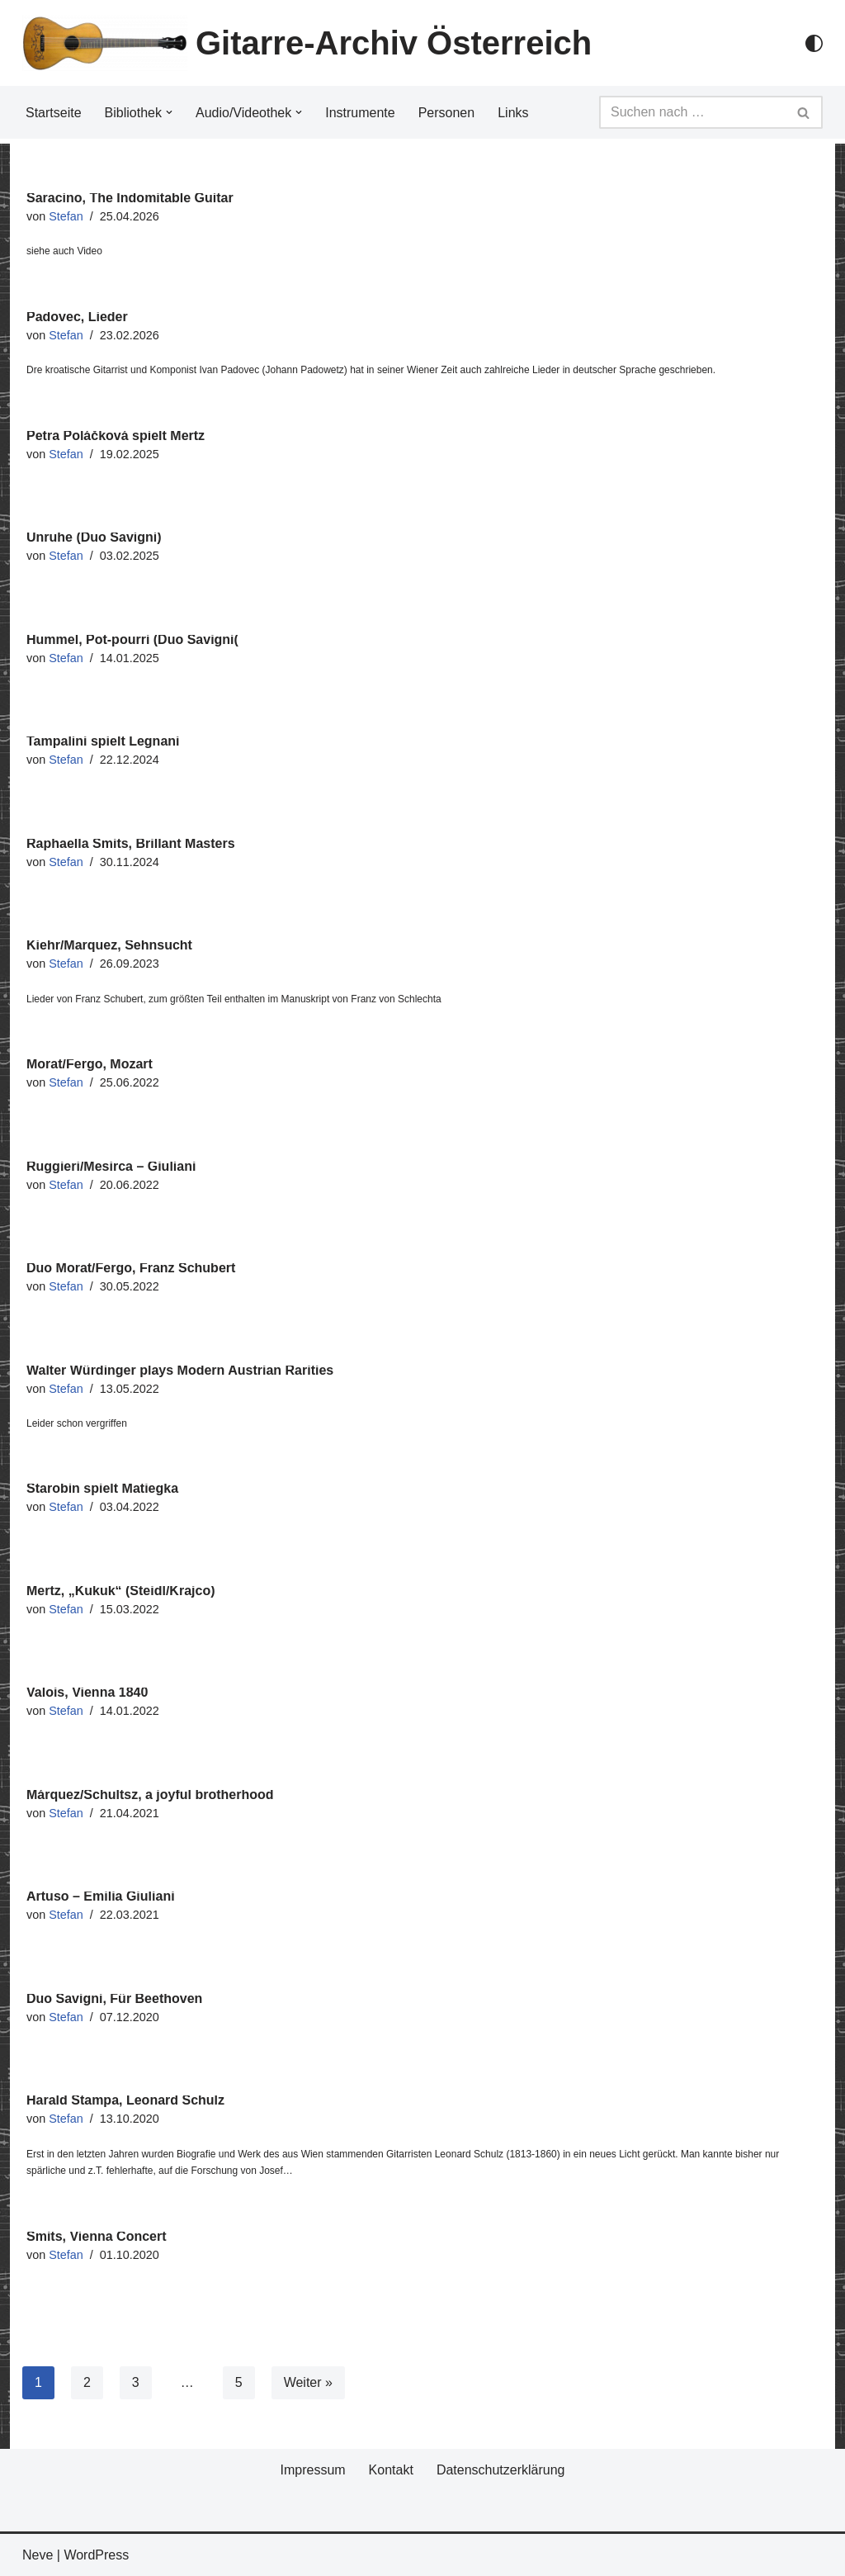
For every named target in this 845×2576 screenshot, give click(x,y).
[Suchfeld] (692, 112)
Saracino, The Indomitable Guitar (130, 198)
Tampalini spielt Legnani (103, 741)
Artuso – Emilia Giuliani (100, 1896)
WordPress (96, 2555)
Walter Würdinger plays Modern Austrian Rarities (179, 1370)
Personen (446, 113)
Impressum (312, 2470)
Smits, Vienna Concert (96, 2236)
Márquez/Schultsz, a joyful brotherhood (150, 1795)
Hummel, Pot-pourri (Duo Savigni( (132, 639)
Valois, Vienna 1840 (87, 1692)
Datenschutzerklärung (501, 2470)
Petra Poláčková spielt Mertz (115, 436)
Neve (37, 2555)
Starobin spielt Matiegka (102, 1488)
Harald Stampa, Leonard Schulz (125, 2100)
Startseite (54, 113)
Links (513, 113)
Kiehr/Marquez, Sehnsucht (109, 945)
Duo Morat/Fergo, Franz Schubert (130, 1268)
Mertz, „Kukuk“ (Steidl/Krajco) (120, 1591)
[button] (169, 112)
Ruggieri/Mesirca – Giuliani (111, 1166)
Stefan (66, 216)
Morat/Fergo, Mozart (89, 1064)
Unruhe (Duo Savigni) (94, 537)
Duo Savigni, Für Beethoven (114, 1998)
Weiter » (308, 2382)
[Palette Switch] (814, 43)
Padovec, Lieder (77, 317)
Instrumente (359, 113)
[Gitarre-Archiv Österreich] (307, 43)
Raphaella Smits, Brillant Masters (130, 843)
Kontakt (391, 2470)
